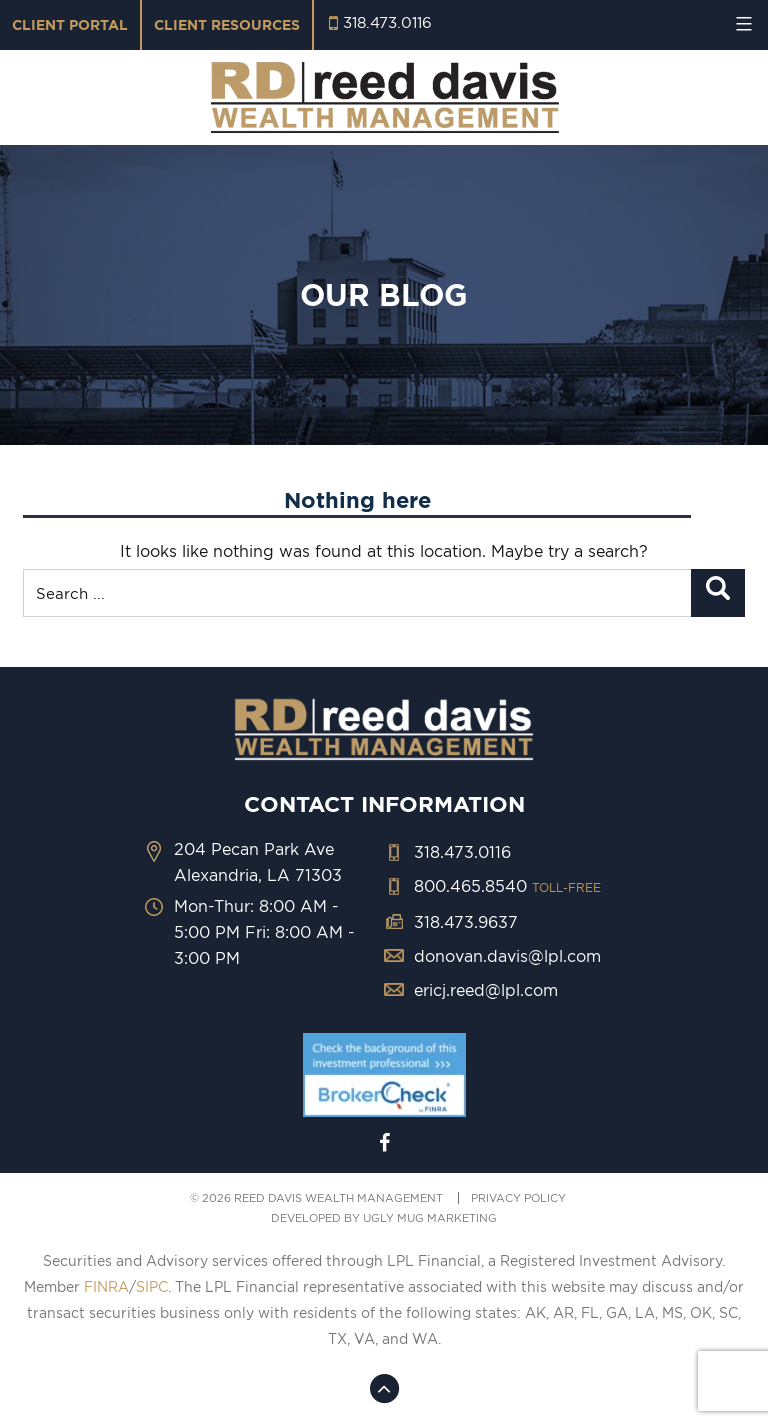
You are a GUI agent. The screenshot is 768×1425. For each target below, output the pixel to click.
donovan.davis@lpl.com (507, 956)
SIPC (152, 1287)
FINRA (106, 1287)
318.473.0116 (387, 22)
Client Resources (227, 25)
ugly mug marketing (430, 1218)
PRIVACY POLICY (518, 1198)
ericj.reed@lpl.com (486, 990)
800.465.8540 (507, 886)
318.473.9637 (466, 922)
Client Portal (70, 25)
